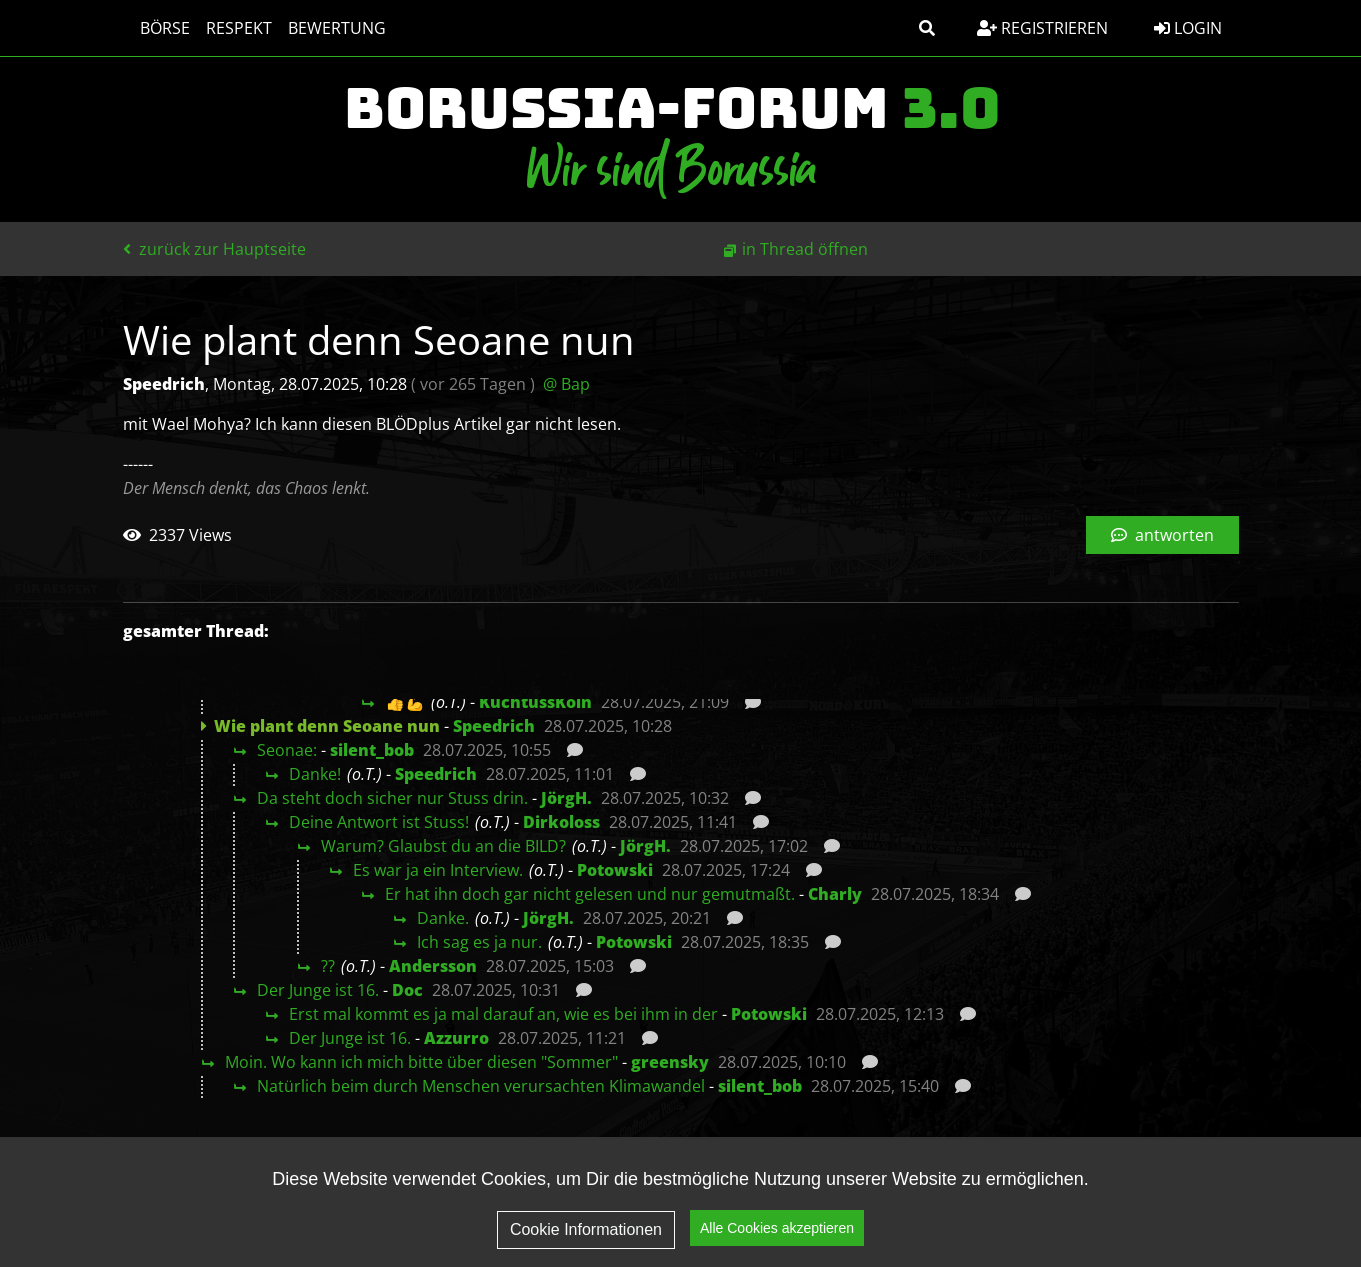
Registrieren (1042, 28)
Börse (156, 28)
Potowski (615, 870)
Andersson (433, 966)
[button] (927, 28)
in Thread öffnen (805, 249)
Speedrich (494, 726)
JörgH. (566, 798)
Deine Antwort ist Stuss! (379, 822)
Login (1188, 28)
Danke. (443, 918)
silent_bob (372, 750)
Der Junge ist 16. (318, 990)
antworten (1162, 535)
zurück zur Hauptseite (214, 249)
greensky (670, 1062)
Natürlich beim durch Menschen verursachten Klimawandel (481, 1086)
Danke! (315, 774)
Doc (407, 990)
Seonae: (287, 750)
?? (328, 966)
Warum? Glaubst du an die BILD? (443, 846)
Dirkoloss (561, 822)
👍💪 (405, 702)
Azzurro (456, 1038)
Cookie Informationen (586, 1236)
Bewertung (328, 28)
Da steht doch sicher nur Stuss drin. (392, 798)
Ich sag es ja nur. (479, 942)
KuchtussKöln (535, 702)
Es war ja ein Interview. (438, 870)
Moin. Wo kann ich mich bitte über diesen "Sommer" (421, 1062)
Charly (835, 894)
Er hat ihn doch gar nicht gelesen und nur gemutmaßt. (590, 894)
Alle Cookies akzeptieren (777, 1236)
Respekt (230, 28)
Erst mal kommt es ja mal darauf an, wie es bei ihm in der (503, 1014)
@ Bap (566, 384)
